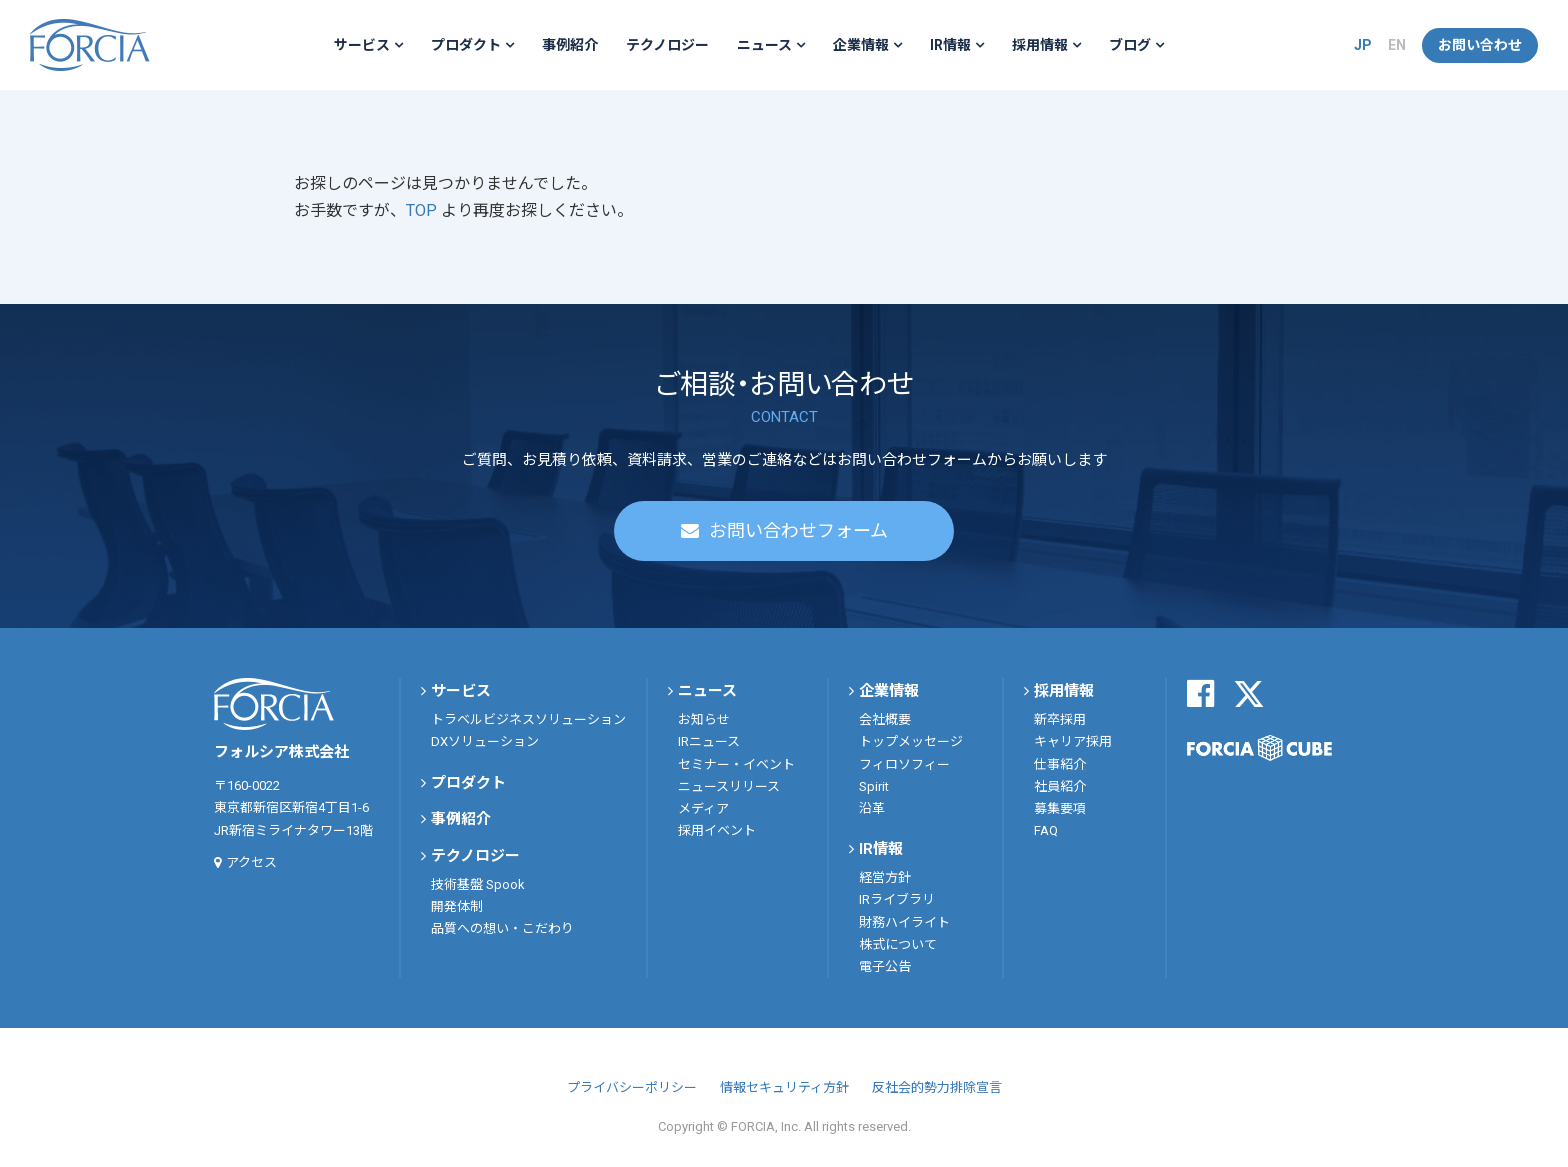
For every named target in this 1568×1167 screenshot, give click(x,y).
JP (1363, 45)
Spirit (874, 786)
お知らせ (704, 719)
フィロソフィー (904, 764)
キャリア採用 (1073, 741)
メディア (703, 808)
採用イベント (717, 830)
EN (1397, 45)
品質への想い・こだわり (502, 928)
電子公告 (885, 966)
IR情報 (950, 45)
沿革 (872, 808)
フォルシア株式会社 (90, 45)
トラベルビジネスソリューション (528, 719)
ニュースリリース (729, 786)
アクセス (251, 862)
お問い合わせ (1480, 45)
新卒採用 (1060, 719)
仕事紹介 (1060, 764)
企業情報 (861, 45)
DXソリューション (485, 741)
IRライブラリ (897, 899)
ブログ (1130, 45)
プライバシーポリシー (632, 1087)
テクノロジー (667, 45)
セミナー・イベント (736, 764)
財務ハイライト (904, 922)
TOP (423, 210)
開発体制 (457, 906)
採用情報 (1040, 45)
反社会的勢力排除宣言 (937, 1087)
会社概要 (885, 719)
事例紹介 (570, 45)
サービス (362, 45)
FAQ (1046, 830)
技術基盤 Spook (478, 884)
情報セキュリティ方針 (784, 1087)
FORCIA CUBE (1259, 748)
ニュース (764, 45)
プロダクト (466, 45)
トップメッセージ (911, 741)
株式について (898, 944)
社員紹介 (1060, 786)
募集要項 (1060, 808)
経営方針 (885, 877)
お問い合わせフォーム (798, 530)
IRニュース (709, 741)
